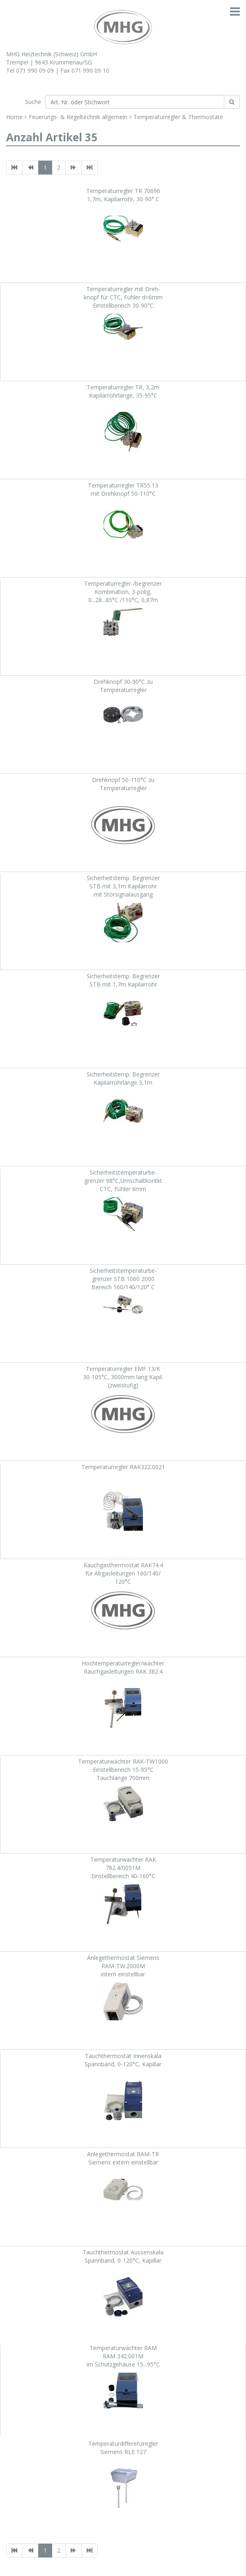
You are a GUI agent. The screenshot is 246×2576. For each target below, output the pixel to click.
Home (14, 117)
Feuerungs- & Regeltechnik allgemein (78, 117)
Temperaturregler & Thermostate (178, 117)
